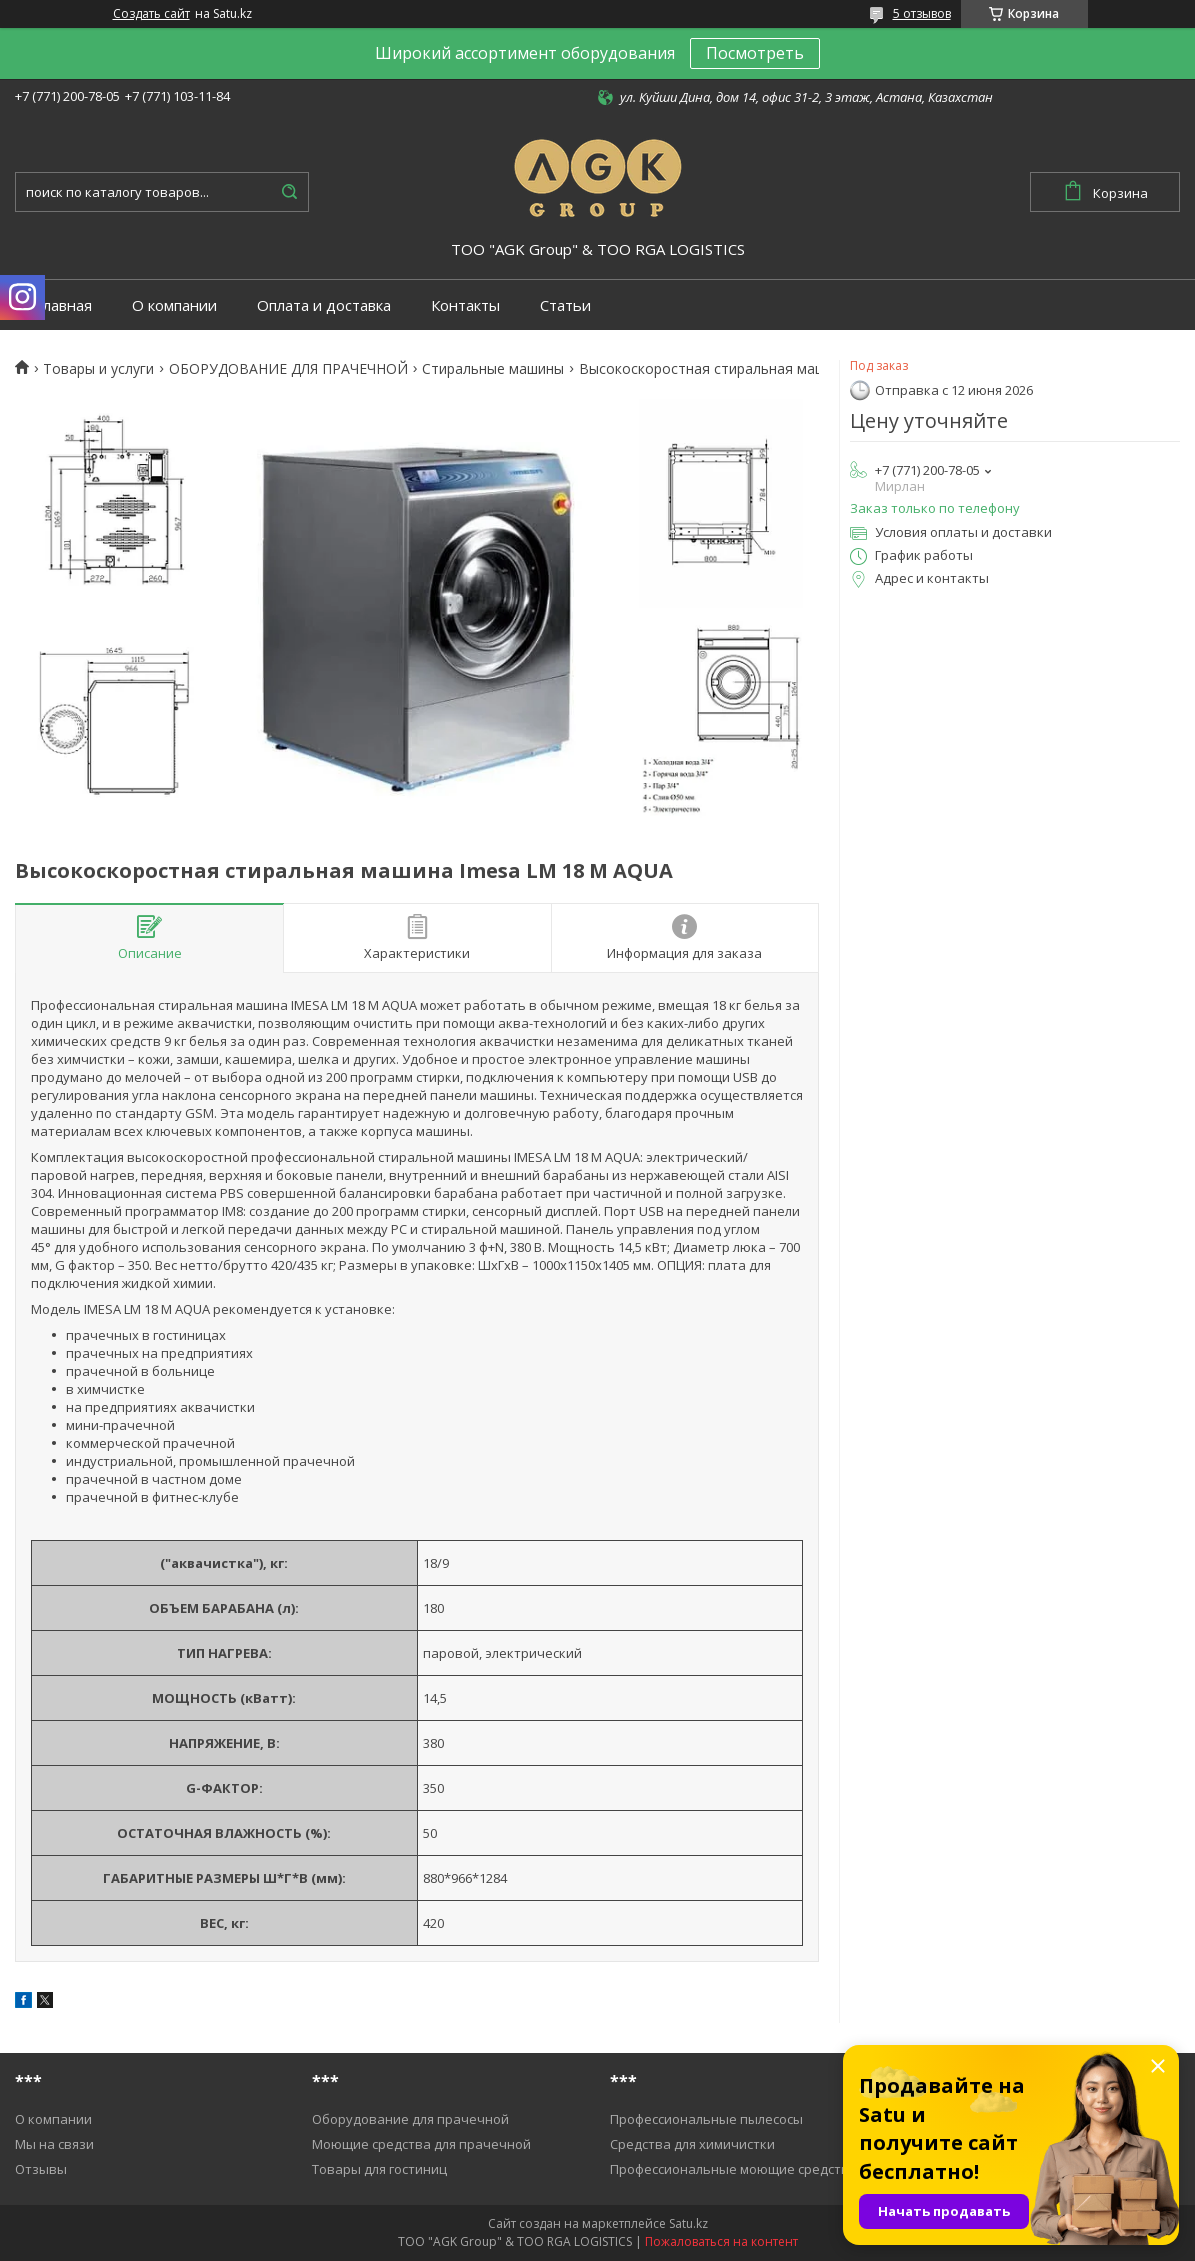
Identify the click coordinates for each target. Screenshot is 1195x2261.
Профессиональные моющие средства (733, 2169)
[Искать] (289, 192)
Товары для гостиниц (379, 2169)
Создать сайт (151, 14)
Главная (63, 305)
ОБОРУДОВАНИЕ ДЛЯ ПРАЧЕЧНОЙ (288, 369)
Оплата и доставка (324, 305)
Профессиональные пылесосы (706, 2119)
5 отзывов (922, 13)
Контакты (465, 305)
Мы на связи (54, 2144)
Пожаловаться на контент (721, 2241)
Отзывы (41, 2169)
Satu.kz (688, 2223)
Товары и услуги (98, 369)
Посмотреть (755, 53)
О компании (174, 305)
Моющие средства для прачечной (421, 2144)
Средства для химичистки (692, 2144)
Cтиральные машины (493, 369)
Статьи (565, 305)
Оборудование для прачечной (410, 2119)
